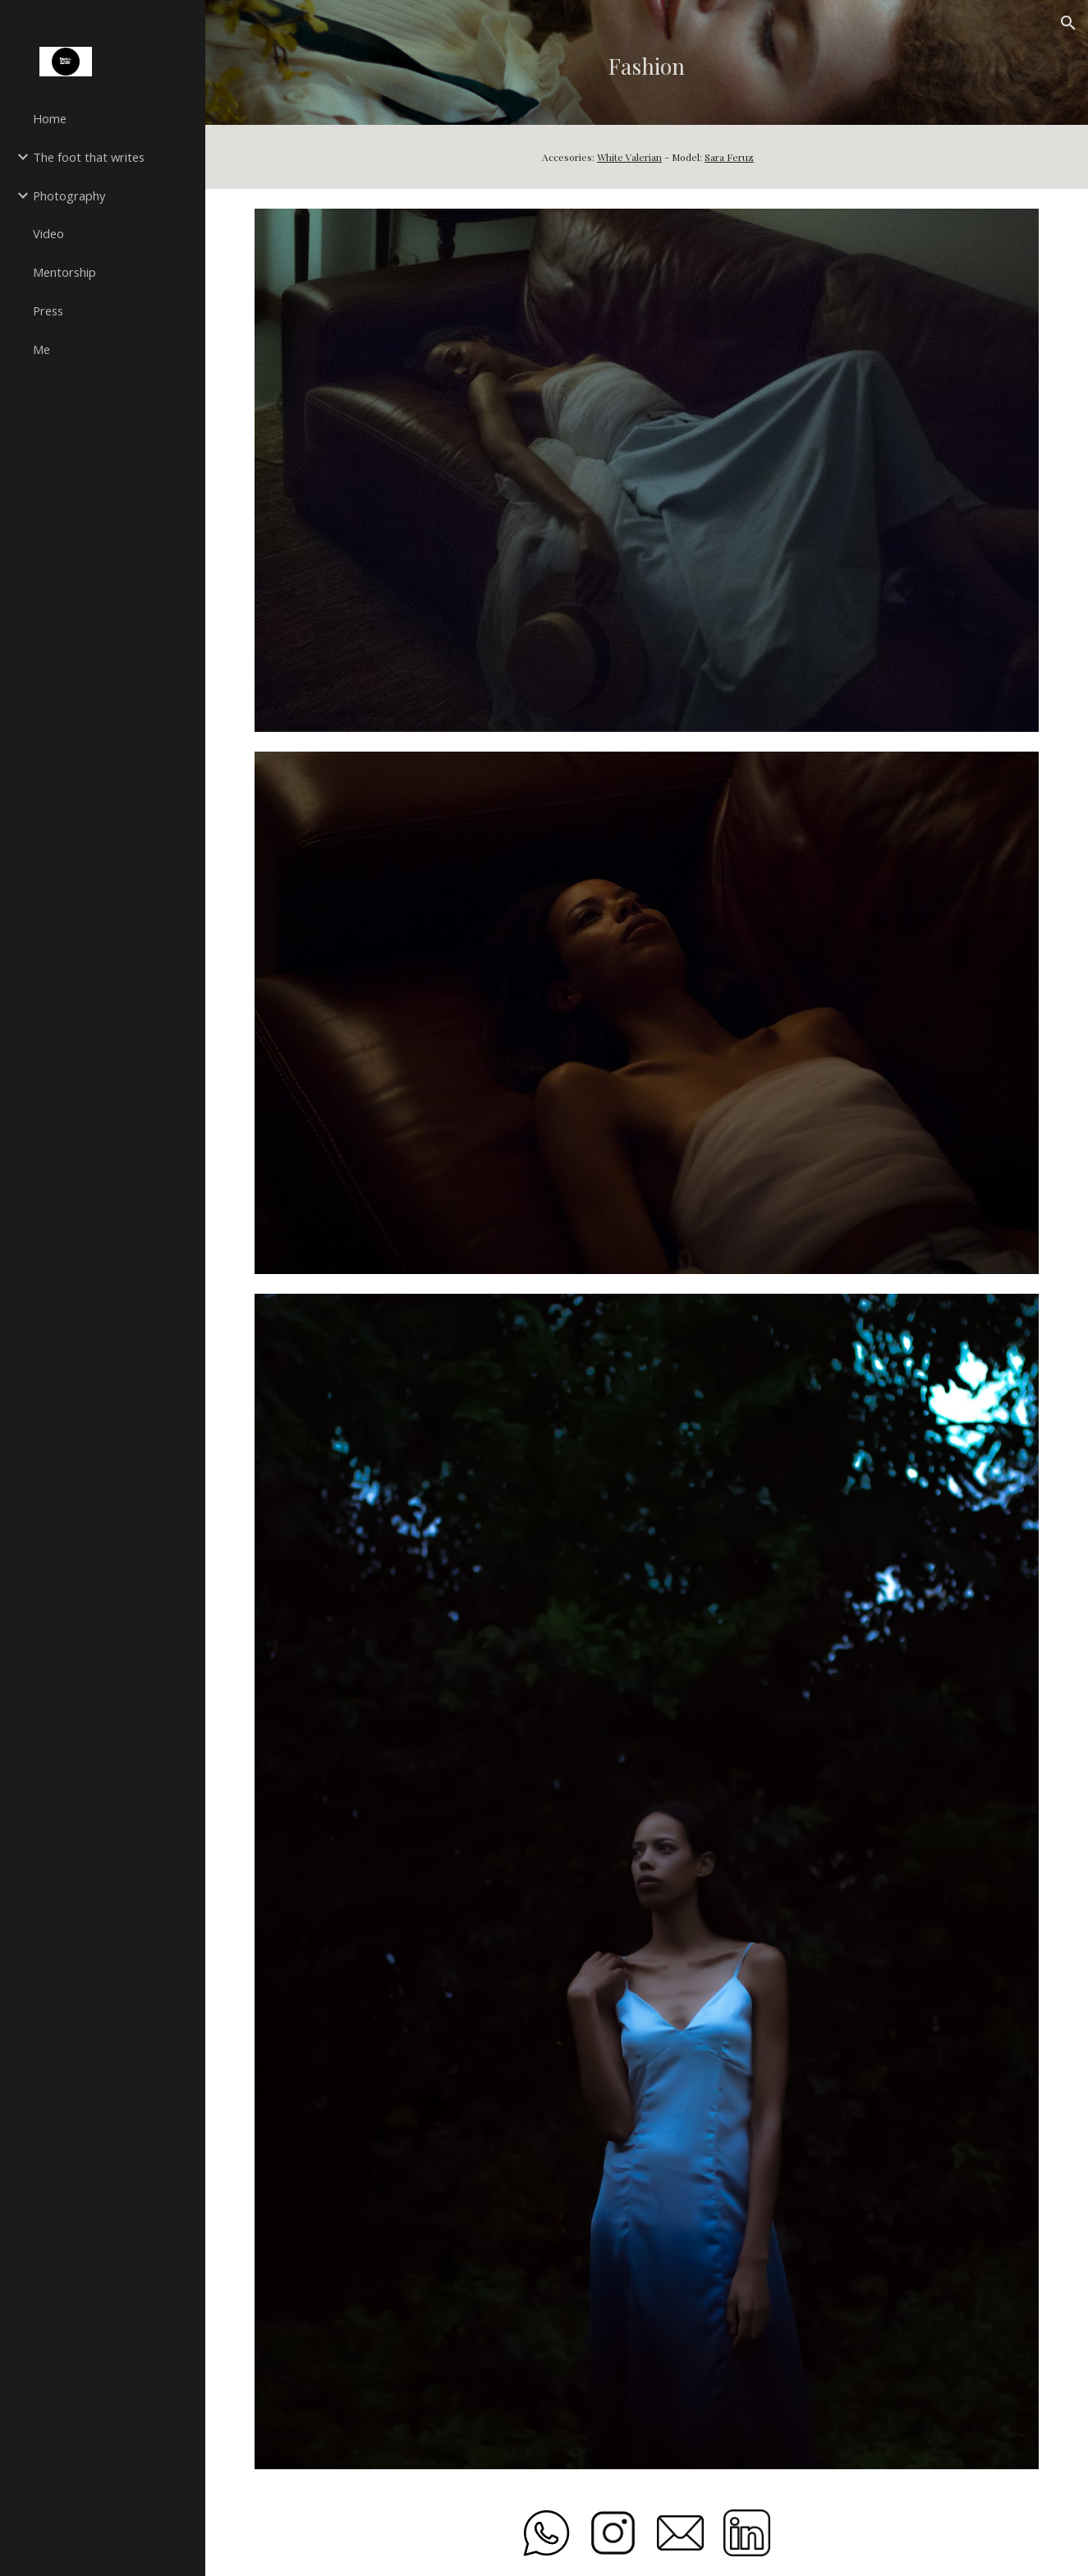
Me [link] (41, 349)
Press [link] (48, 310)
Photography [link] (69, 195)
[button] (1068, 23)
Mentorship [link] (64, 272)
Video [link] (48, 233)
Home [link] (50, 118)
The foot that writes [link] (89, 157)
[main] (647, 62)
